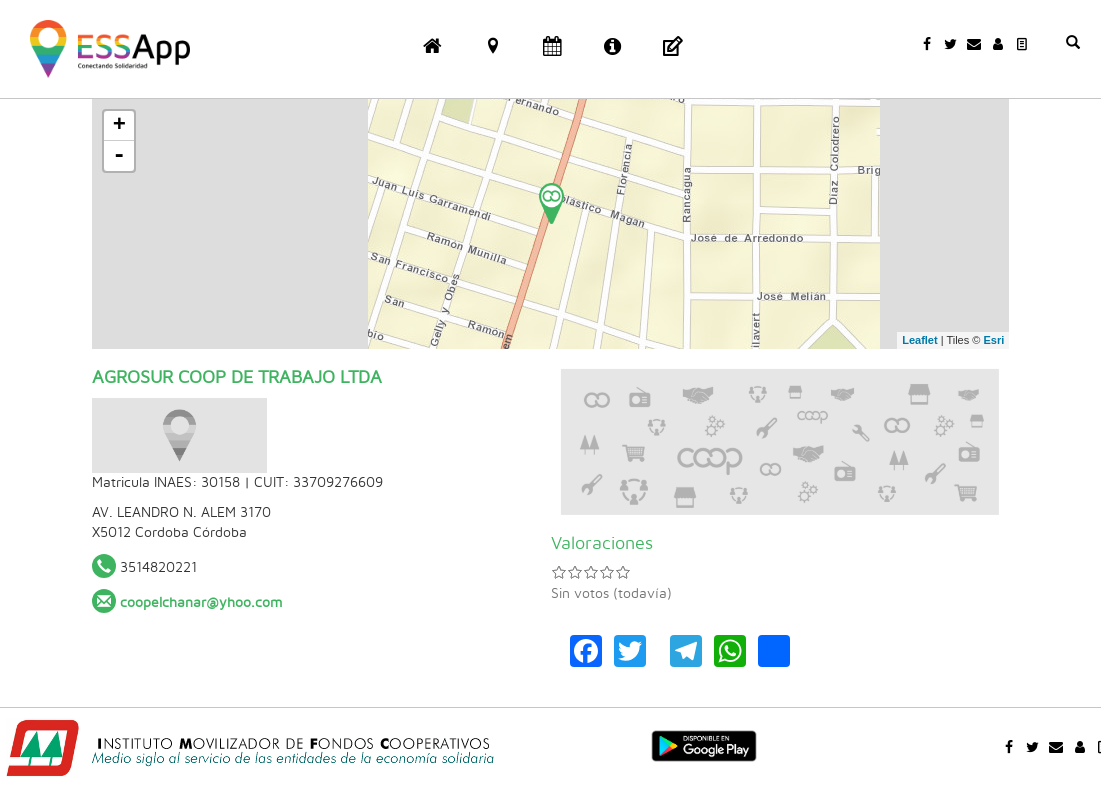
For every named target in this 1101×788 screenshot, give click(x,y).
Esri (993, 340)
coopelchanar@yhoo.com (201, 603)
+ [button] (119, 126)
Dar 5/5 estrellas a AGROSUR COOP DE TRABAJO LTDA (623, 572)
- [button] (119, 156)
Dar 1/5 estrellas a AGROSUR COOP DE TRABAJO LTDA (559, 572)
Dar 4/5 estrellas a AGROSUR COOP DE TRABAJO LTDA (607, 572)
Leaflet (919, 340)
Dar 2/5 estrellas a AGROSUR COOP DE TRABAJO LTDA (575, 572)
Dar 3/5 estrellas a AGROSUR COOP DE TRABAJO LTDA (591, 572)
